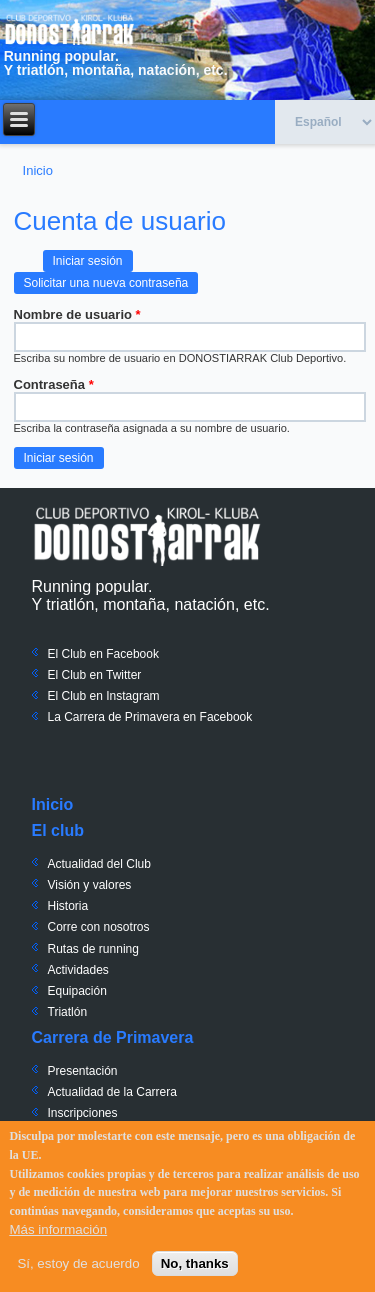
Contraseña (54, 384)
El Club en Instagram (104, 696)
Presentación (83, 1071)
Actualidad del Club (99, 864)
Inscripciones (83, 1113)
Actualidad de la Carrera (112, 1092)
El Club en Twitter (95, 675)
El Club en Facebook (103, 654)
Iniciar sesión (93, 259)
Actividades (78, 970)
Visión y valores (90, 885)
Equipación (77, 991)
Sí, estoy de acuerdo (78, 1266)
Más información (58, 1232)
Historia (68, 906)
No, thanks (195, 1266)
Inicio (38, 170)
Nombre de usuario (77, 314)
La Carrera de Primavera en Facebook (150, 717)
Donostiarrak (147, 536)
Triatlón (68, 1012)
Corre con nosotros (99, 927)
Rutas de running (93, 949)
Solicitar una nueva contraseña (106, 283)
